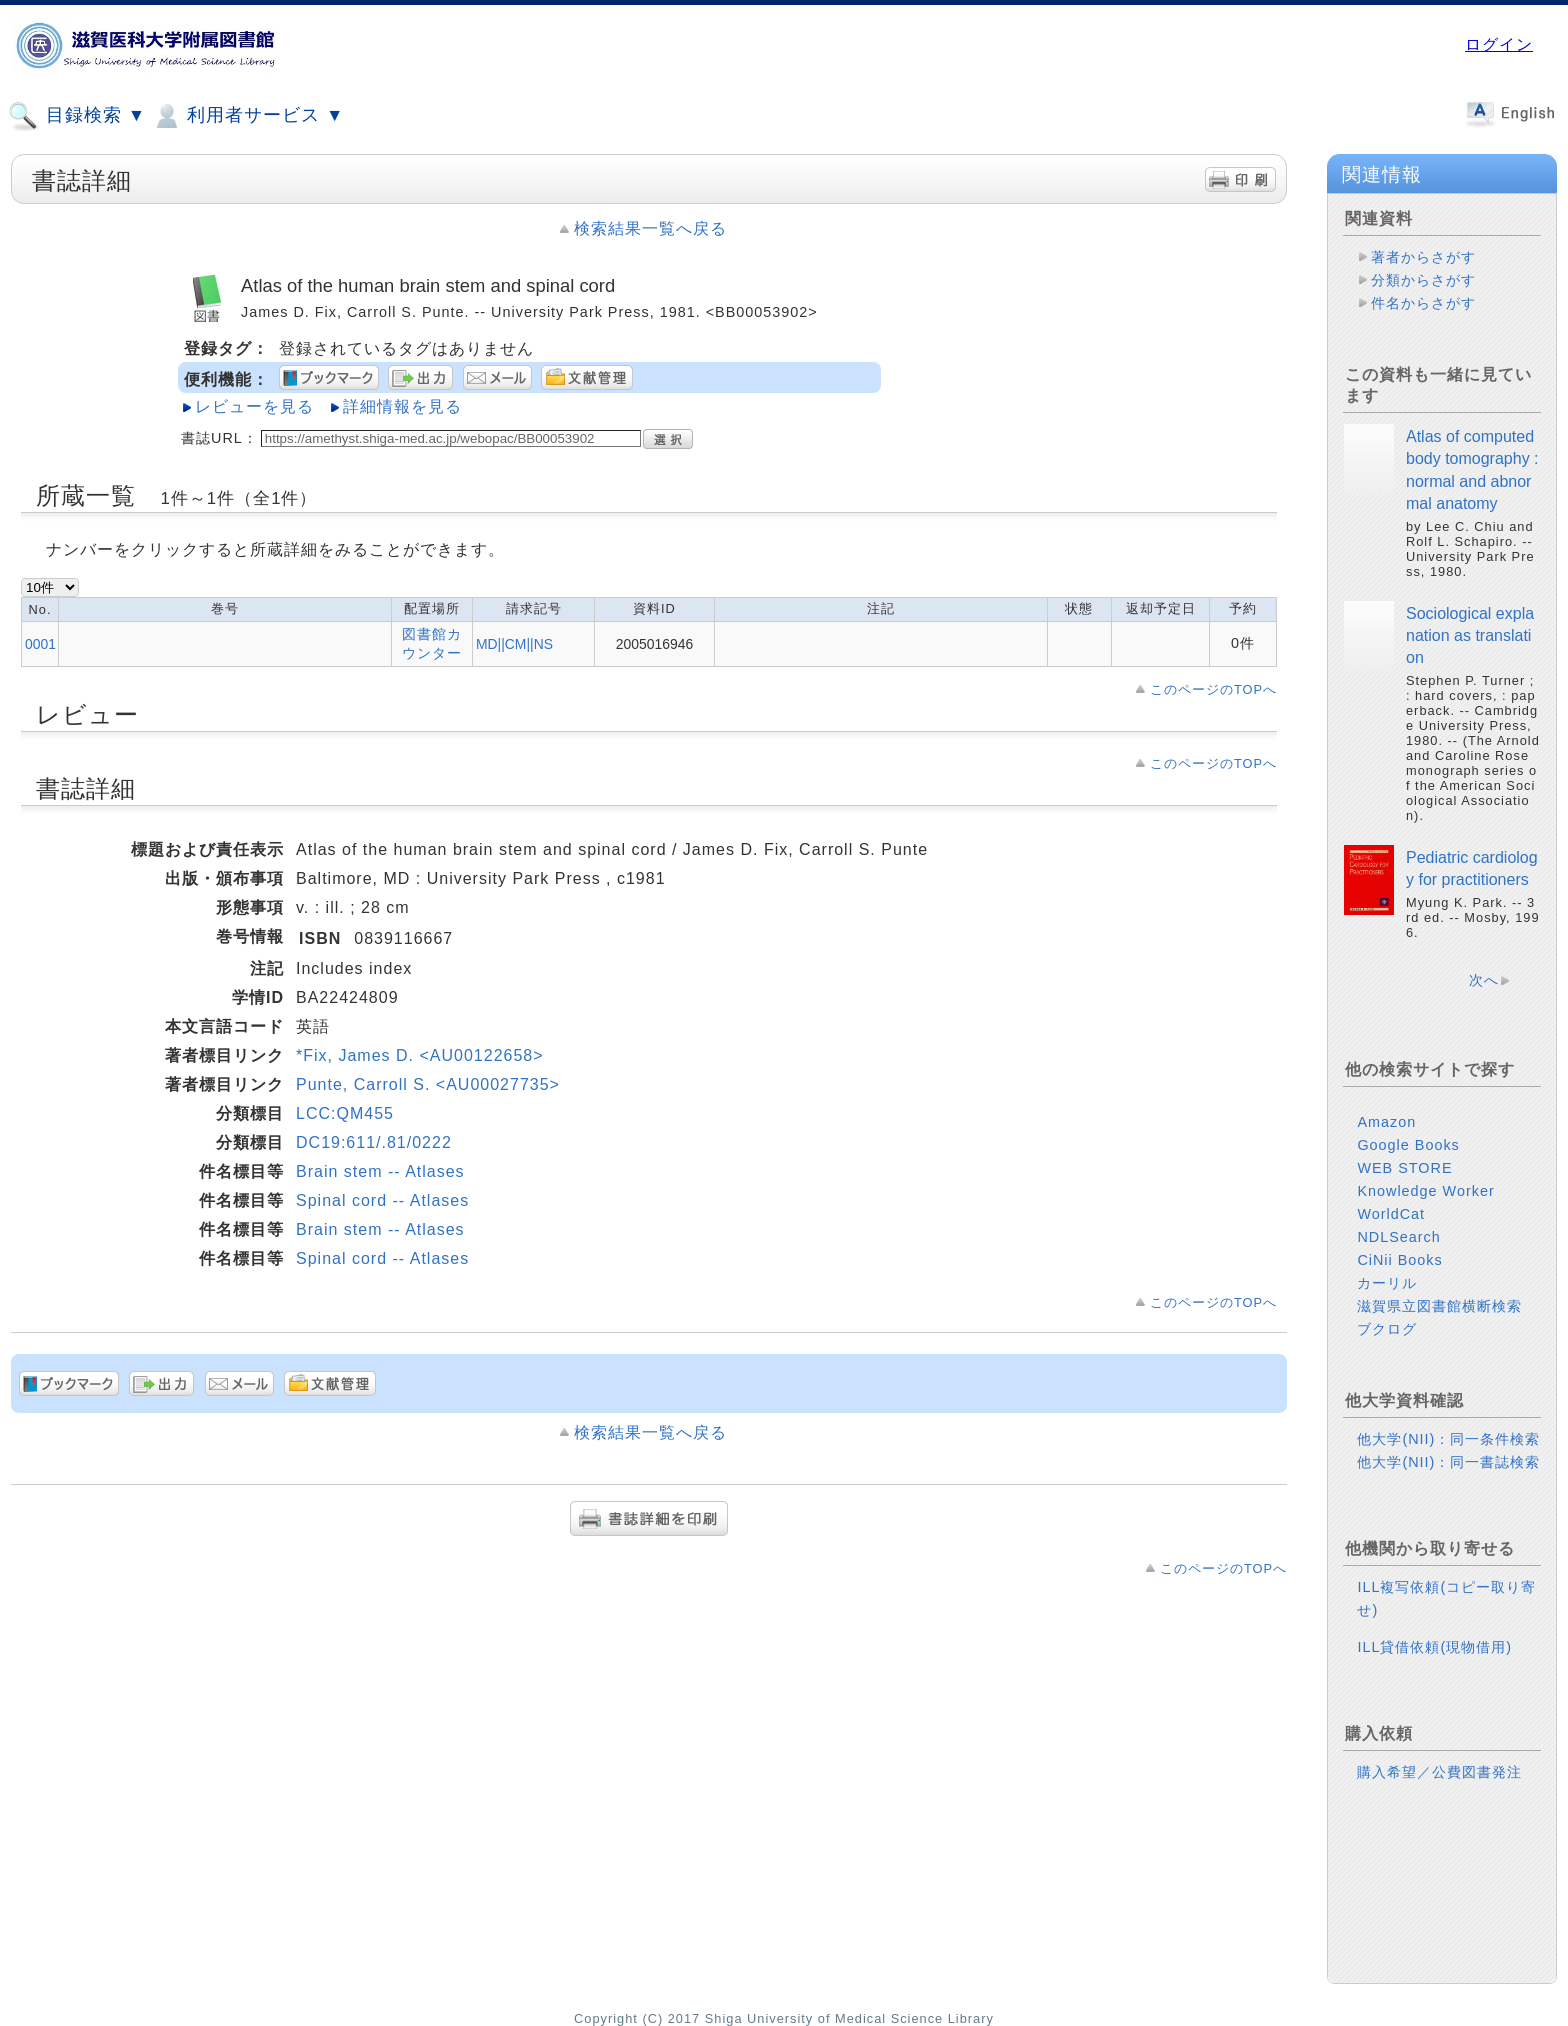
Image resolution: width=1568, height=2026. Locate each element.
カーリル (1387, 1283)
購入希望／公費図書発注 (1439, 1772)
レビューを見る (254, 406)
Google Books (1408, 1145)
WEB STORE (1404, 1168)
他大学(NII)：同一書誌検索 (1448, 1462)
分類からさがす (1423, 280)
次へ (1484, 980)
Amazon (1386, 1122)
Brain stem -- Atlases (380, 1171)
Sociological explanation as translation (1470, 636)
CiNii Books (1399, 1260)
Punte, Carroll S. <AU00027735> (428, 1084)
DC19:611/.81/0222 (374, 1142)
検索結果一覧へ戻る (650, 228)
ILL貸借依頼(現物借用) (1434, 1647)
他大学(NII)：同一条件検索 (1448, 1439)
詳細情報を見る (402, 406)
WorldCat (1391, 1214)
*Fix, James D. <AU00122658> (420, 1055)
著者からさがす (1423, 257)
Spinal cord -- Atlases (382, 1200)
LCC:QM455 (345, 1113)
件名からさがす (1423, 303)
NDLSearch (1398, 1237)
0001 (40, 644)
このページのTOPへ (1213, 689)
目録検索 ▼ (77, 116)
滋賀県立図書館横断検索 (1439, 1306)
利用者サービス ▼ (247, 116)
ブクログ (1387, 1329)
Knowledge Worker (1425, 1191)
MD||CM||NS (514, 644)
